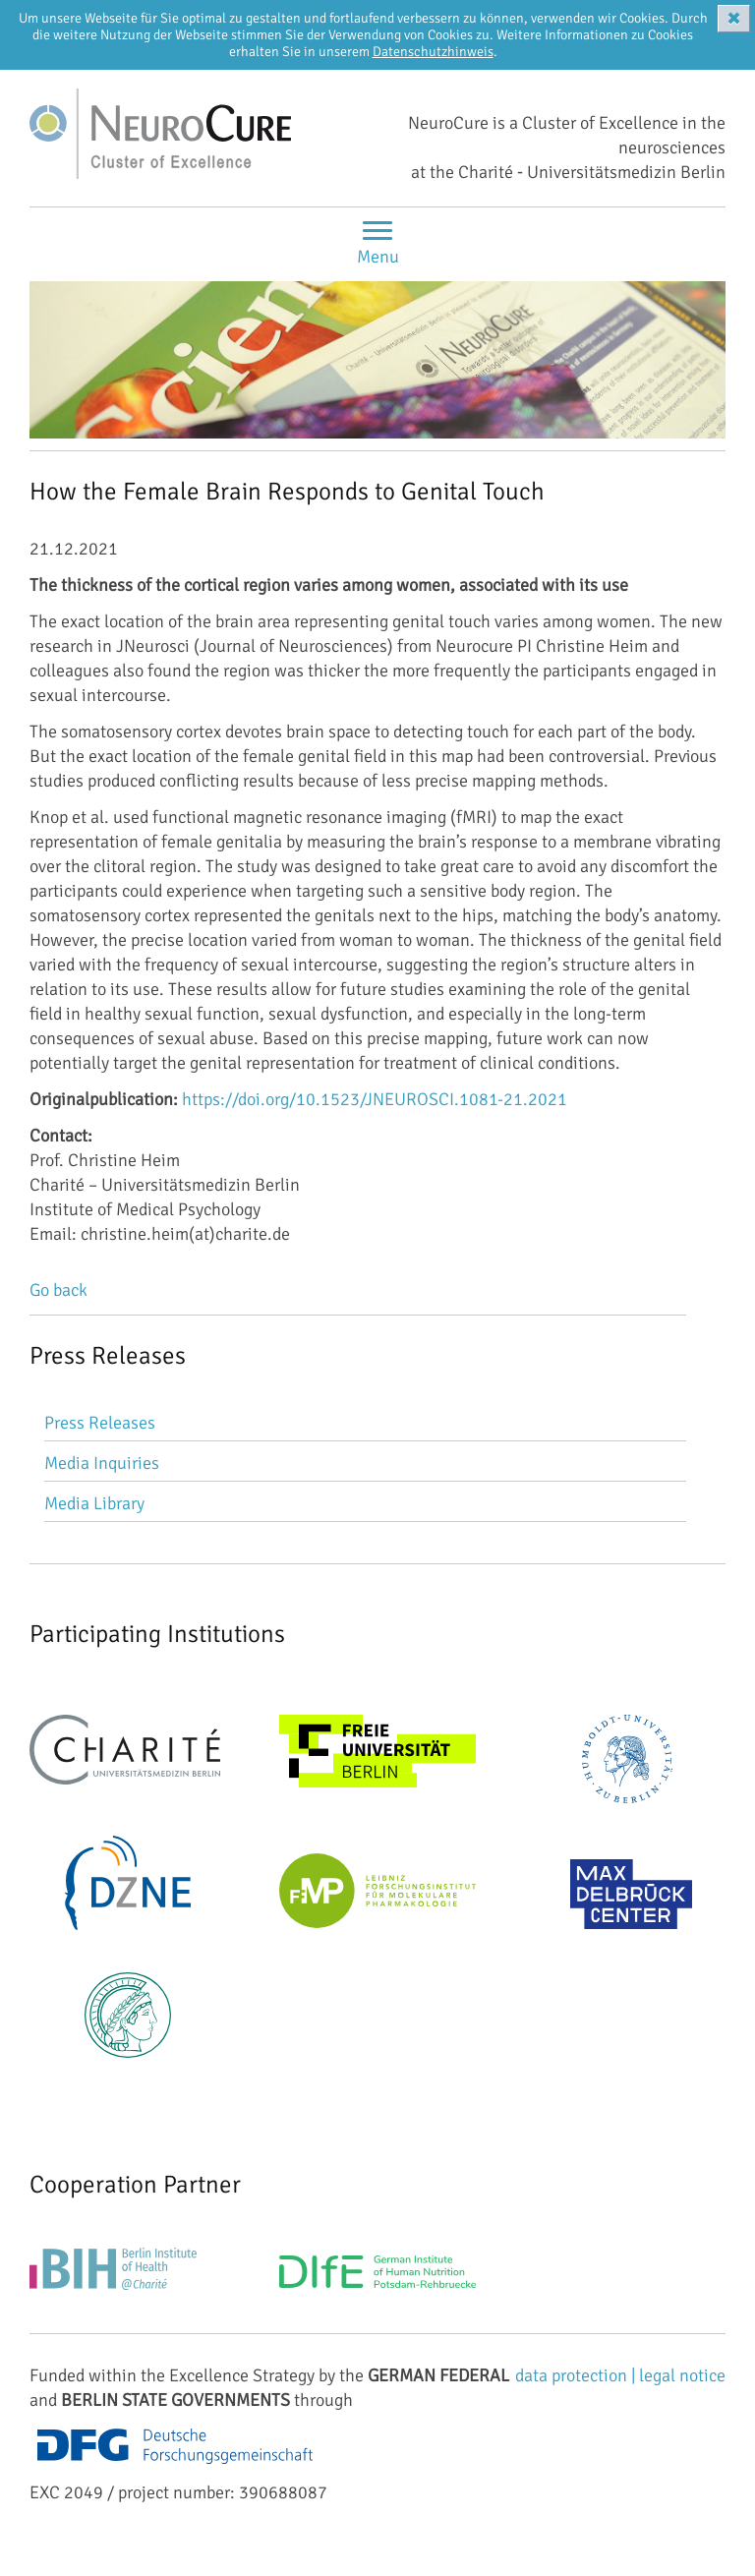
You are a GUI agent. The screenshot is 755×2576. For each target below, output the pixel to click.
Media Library (94, 1503)
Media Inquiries (101, 1463)
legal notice (682, 2375)
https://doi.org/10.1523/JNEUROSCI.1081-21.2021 (374, 1099)
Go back (58, 1290)
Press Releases (99, 1423)
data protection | (577, 2375)
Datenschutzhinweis (433, 51)
